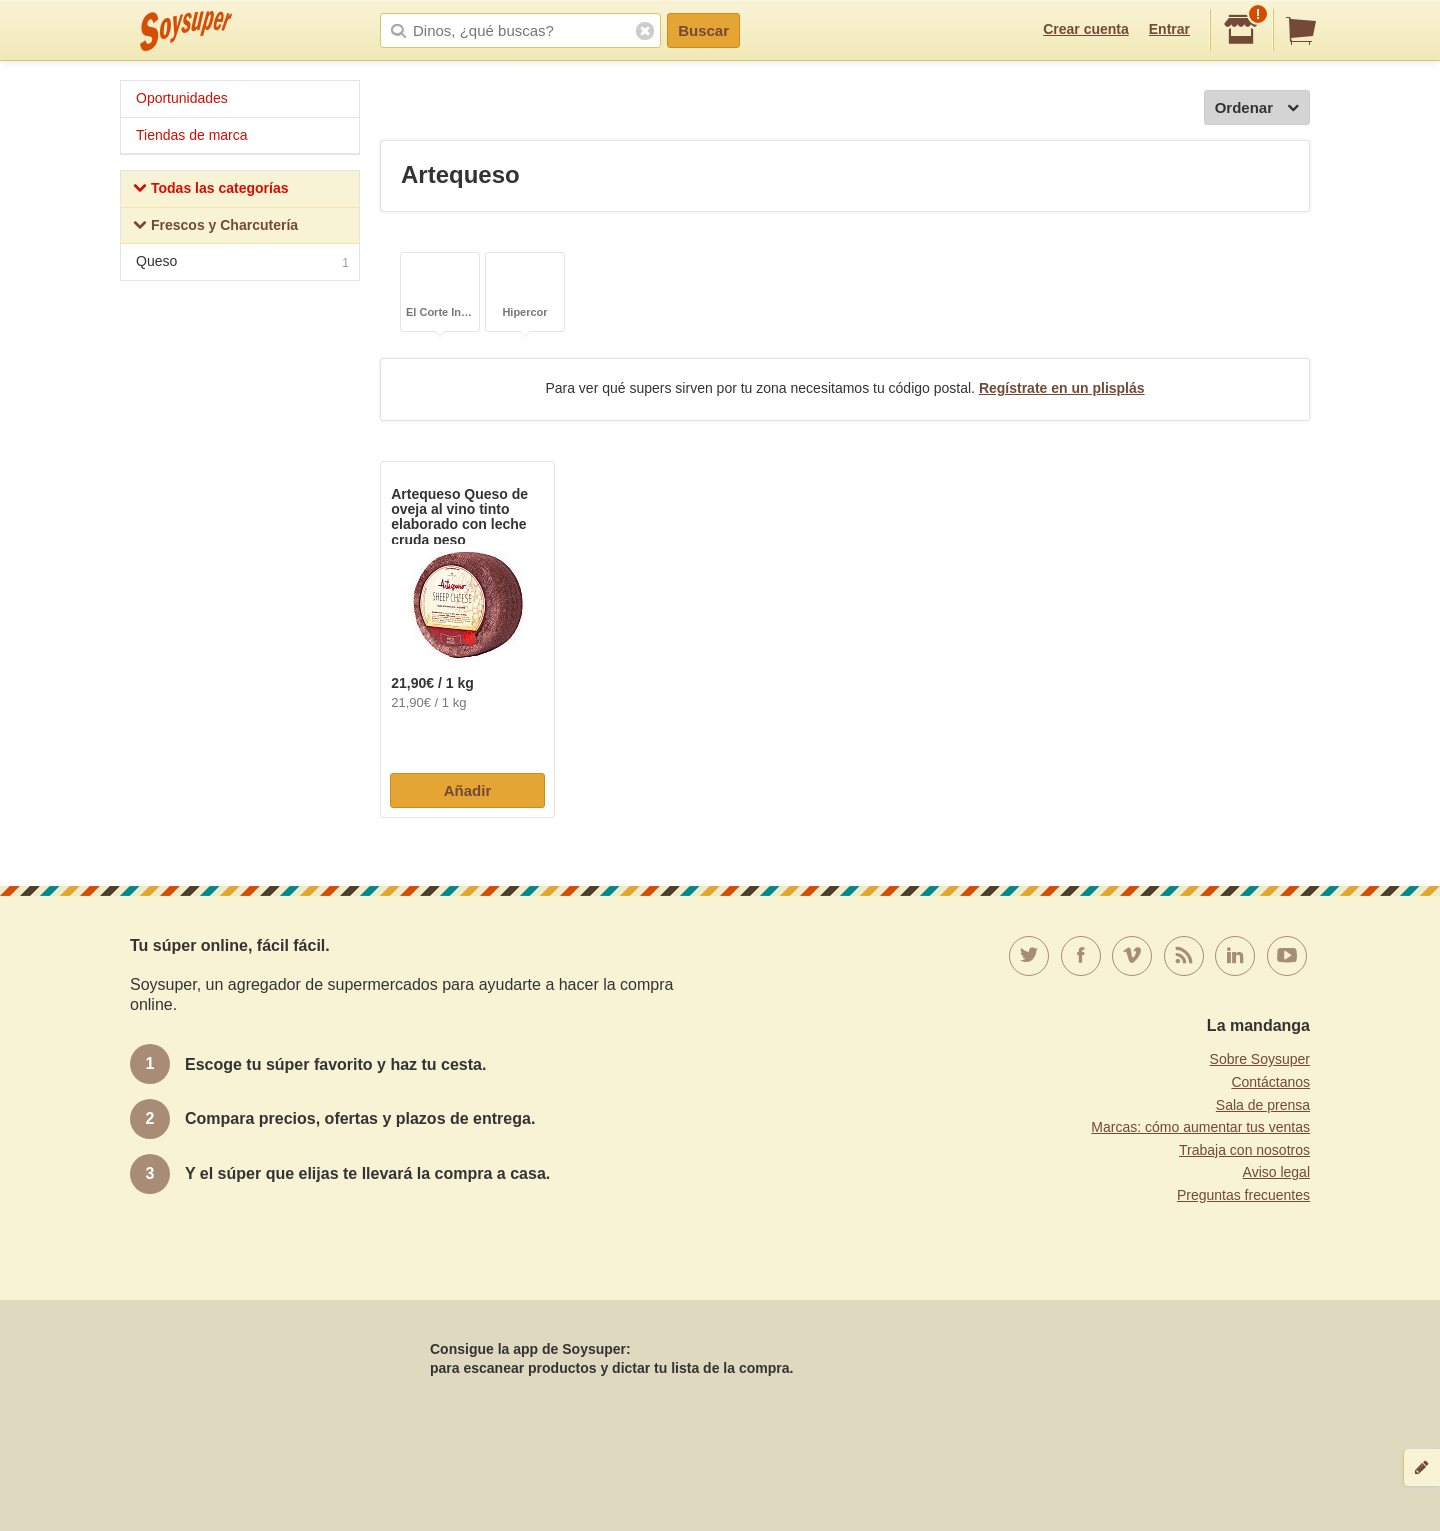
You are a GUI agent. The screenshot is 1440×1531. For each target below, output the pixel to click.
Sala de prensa (1263, 1105)
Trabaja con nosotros (1244, 1150)
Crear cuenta (1086, 29)
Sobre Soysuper (1260, 1059)
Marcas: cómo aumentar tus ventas (1200, 1127)
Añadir (468, 790)
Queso (242, 263)
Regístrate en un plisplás (1062, 388)
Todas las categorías (210, 190)
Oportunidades (182, 98)
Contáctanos (1270, 1082)
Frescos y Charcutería (215, 227)
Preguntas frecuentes (1243, 1195)
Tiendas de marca (192, 135)
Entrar (1169, 29)
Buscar (703, 30)
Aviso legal (1276, 1172)
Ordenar (1257, 108)
